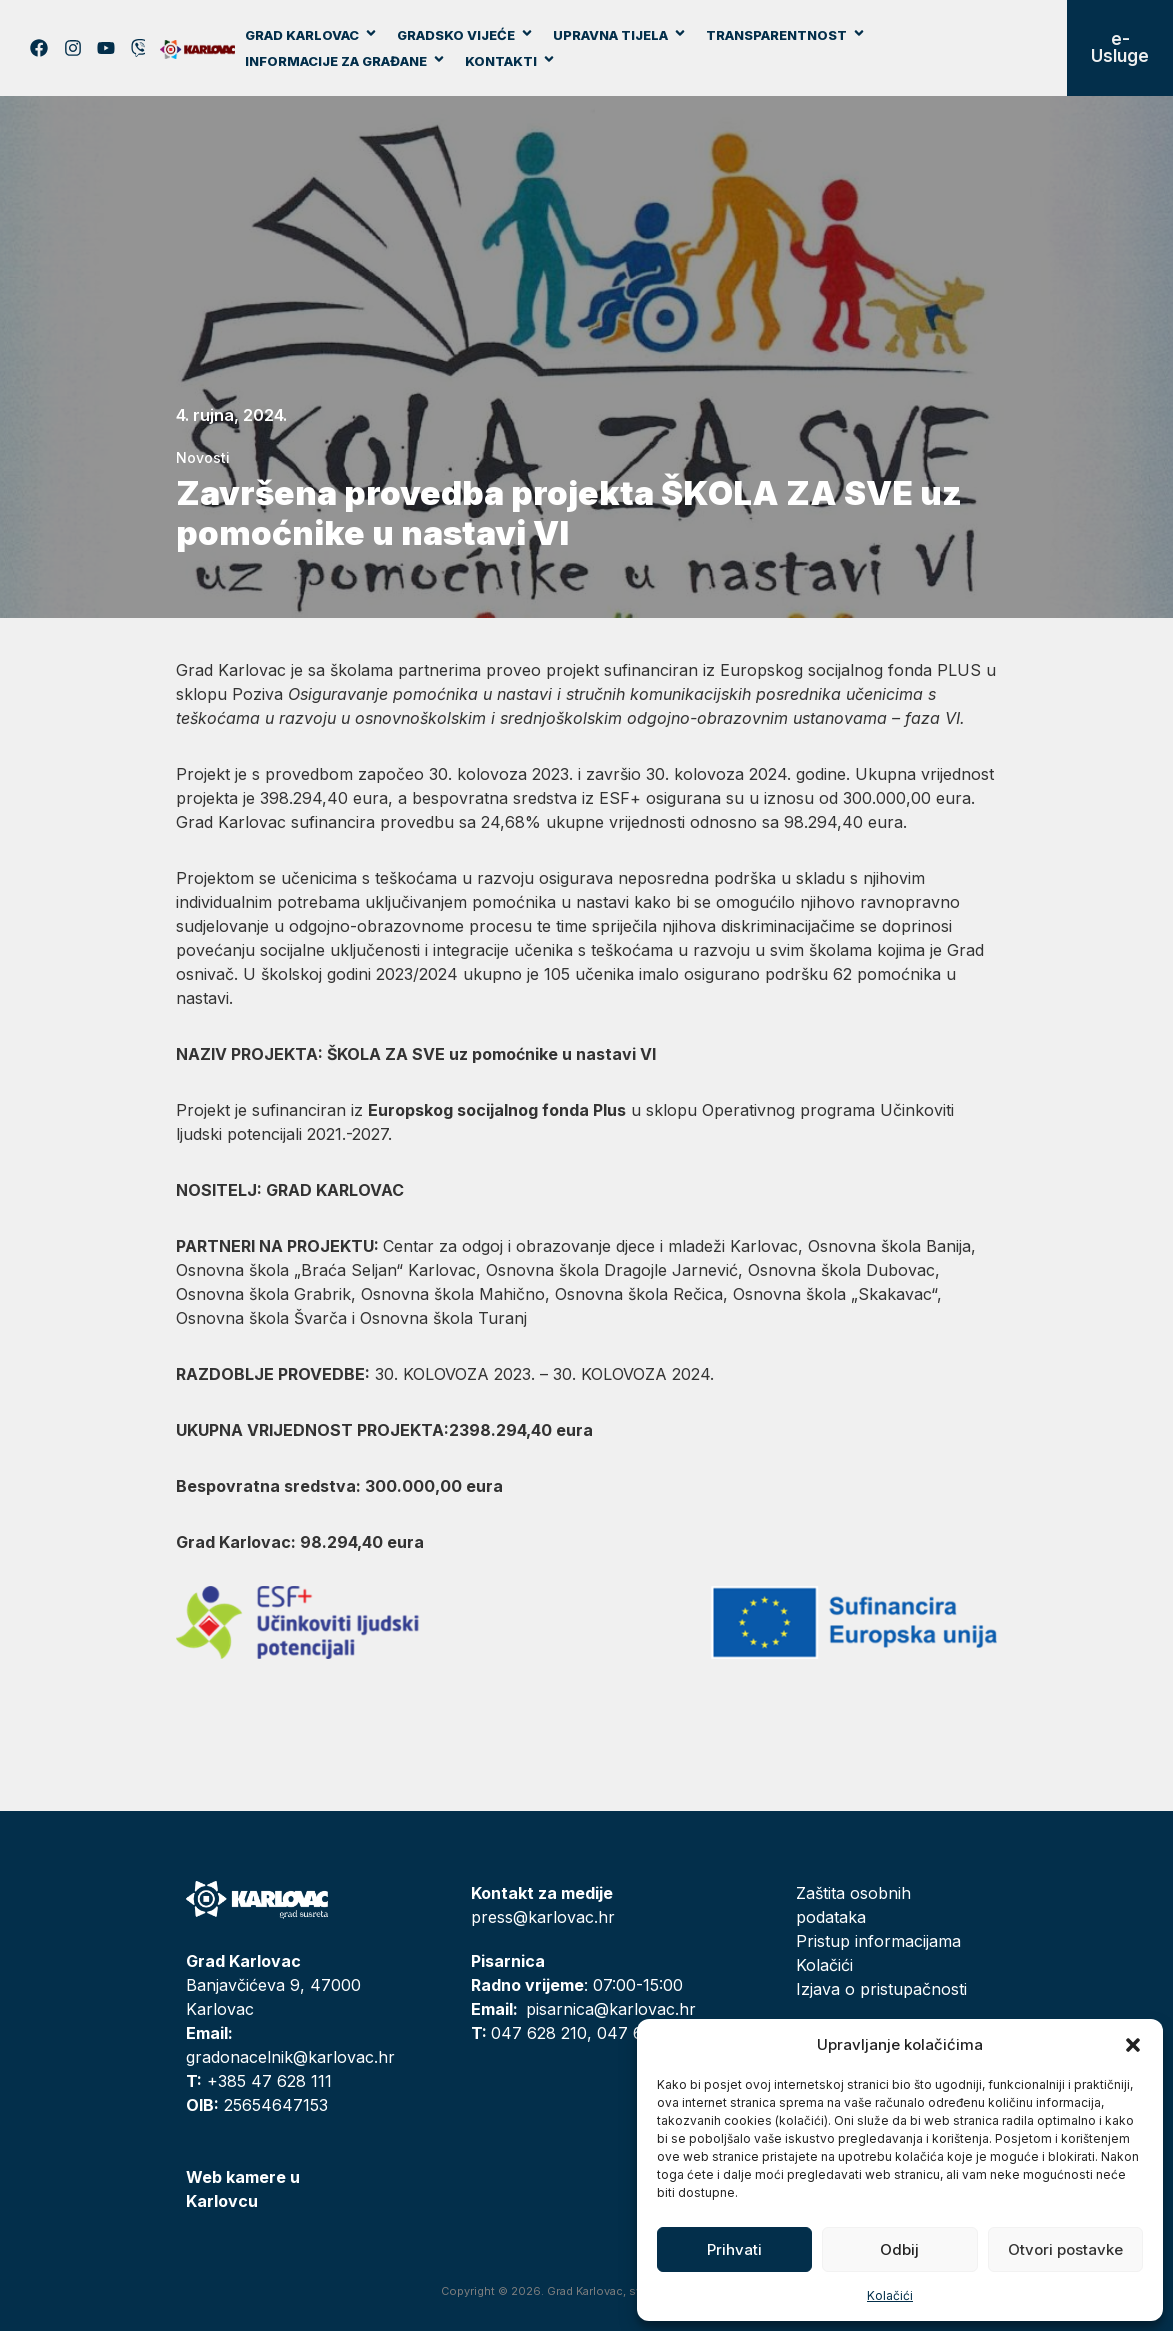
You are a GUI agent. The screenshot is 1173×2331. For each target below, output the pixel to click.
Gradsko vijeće (465, 35)
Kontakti (510, 61)
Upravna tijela (620, 35)
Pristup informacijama (878, 1941)
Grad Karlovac (311, 35)
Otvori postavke (1065, 2249)
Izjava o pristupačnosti (881, 1989)
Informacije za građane (345, 61)
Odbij (899, 2249)
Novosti (203, 457)
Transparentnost (786, 35)
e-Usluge (1120, 47)
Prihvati (734, 2249)
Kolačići (890, 2295)
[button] (1133, 2045)
